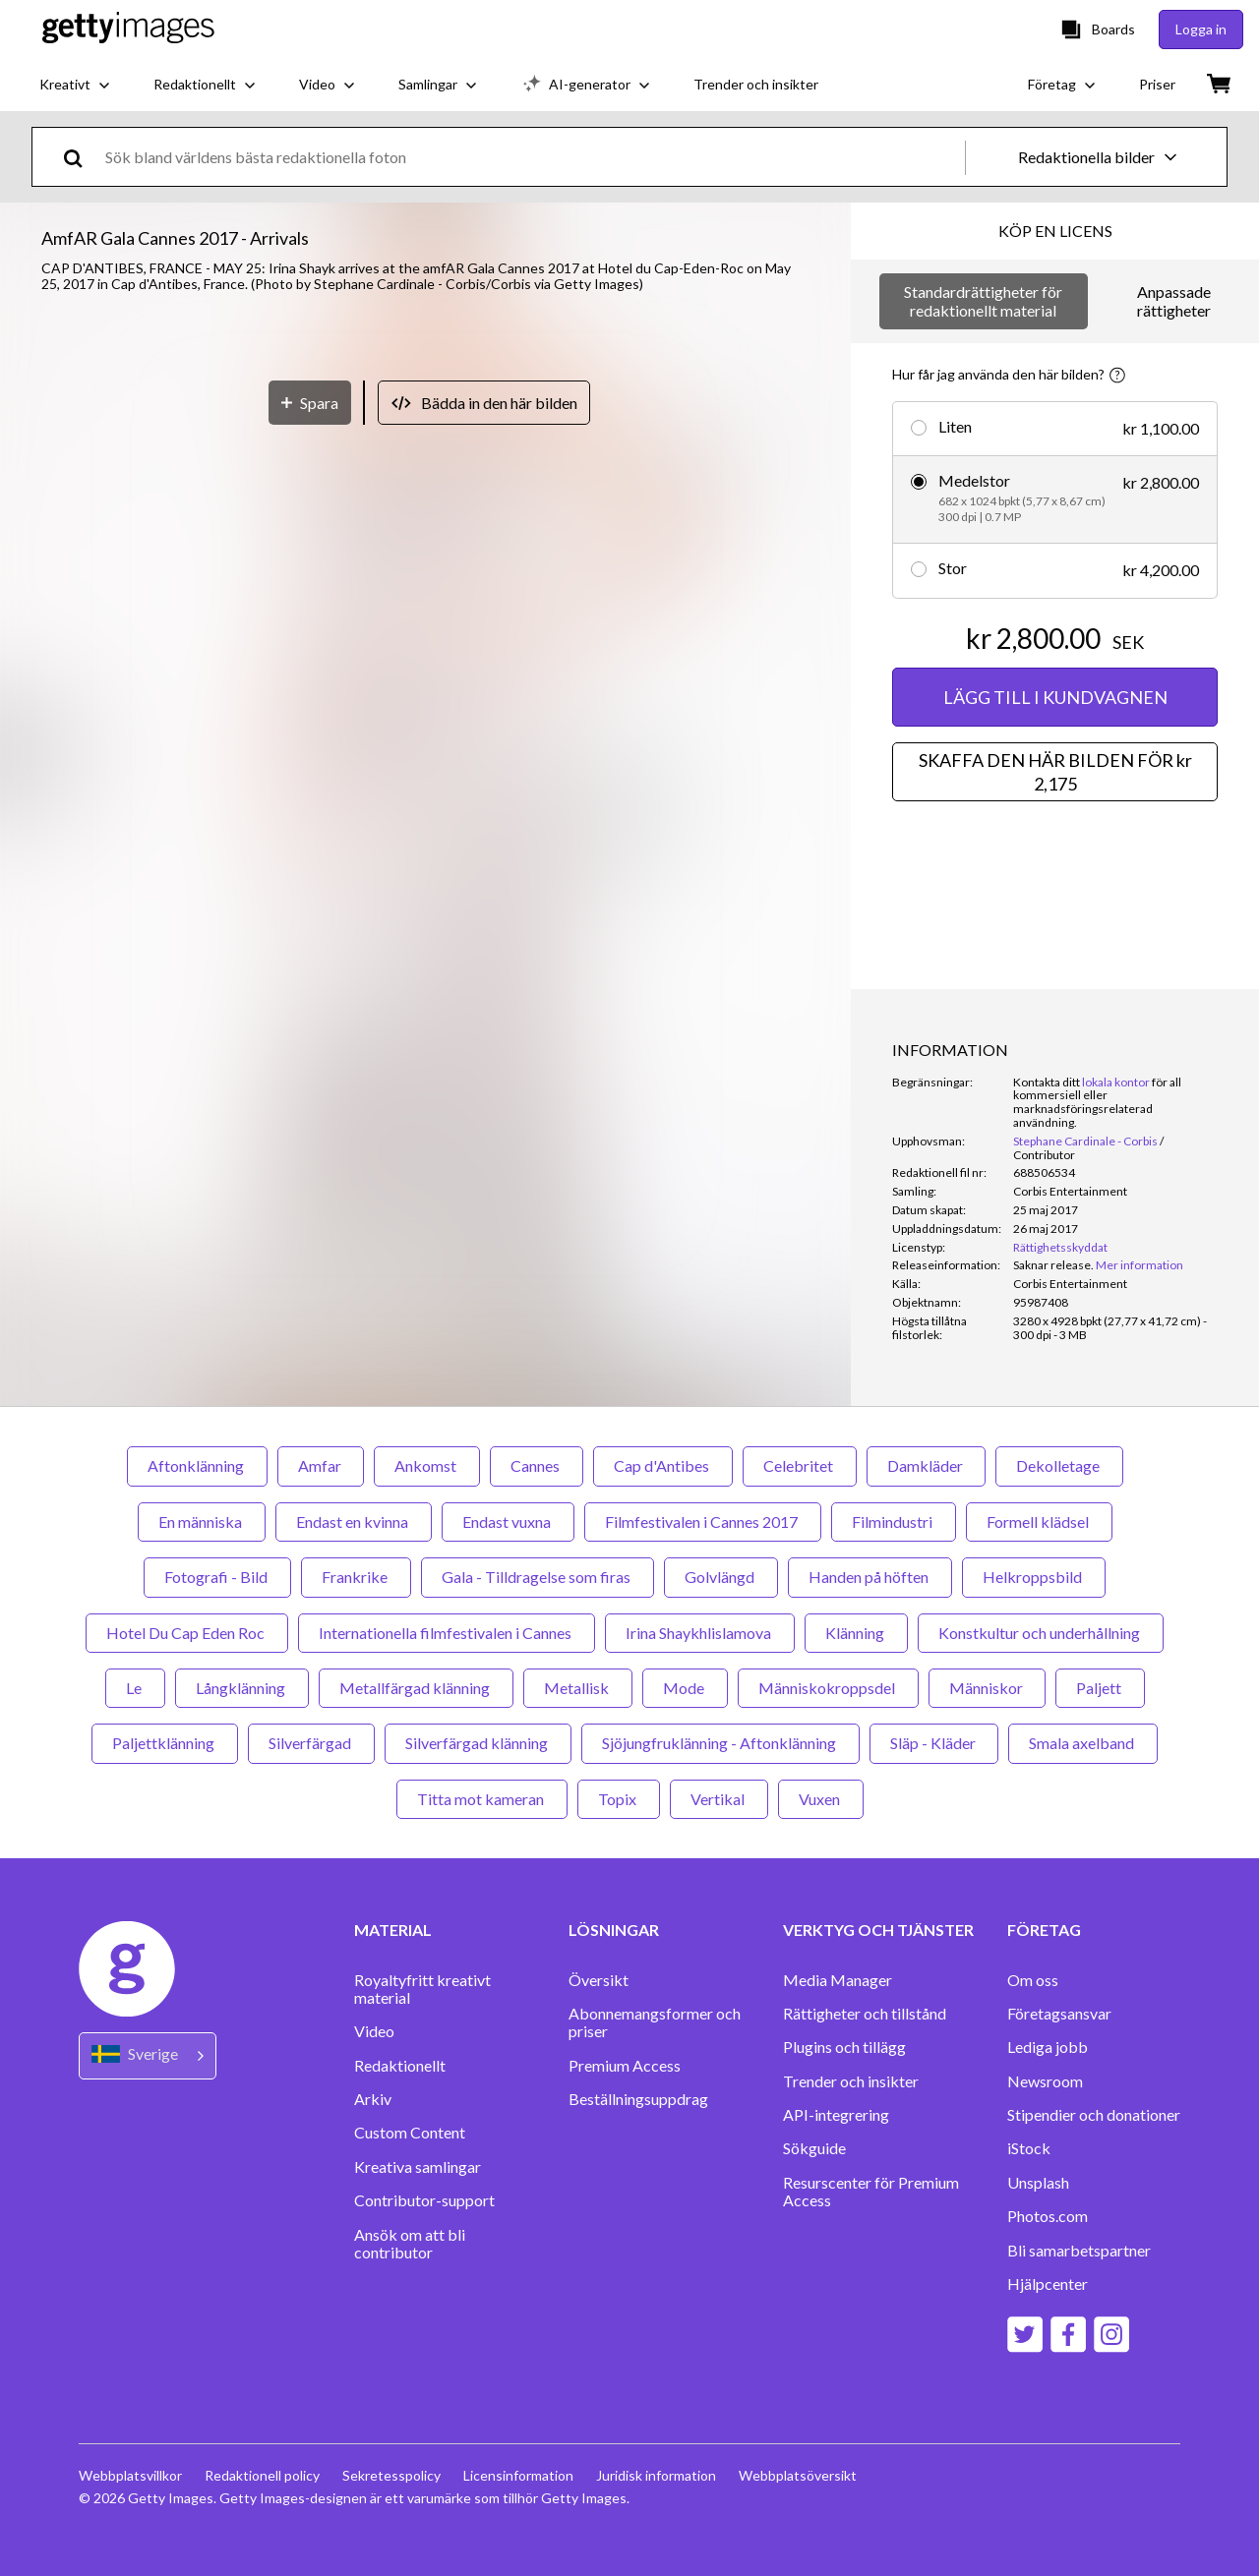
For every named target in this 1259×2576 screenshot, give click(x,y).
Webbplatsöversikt (803, 2475)
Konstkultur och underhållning (1040, 1632)
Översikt (599, 1980)
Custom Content (409, 2132)
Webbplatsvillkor (130, 2475)
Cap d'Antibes (663, 1465)
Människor (987, 1687)
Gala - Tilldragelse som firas (537, 1576)
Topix (618, 1798)
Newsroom (1045, 2081)
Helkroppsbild (1034, 1576)
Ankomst (426, 1465)
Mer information (1139, 1265)
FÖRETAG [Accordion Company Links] (1044, 1930)
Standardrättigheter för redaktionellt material (983, 300)
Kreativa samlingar (417, 2167)
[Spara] (310, 1143)
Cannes (536, 1465)
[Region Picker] (147, 2055)
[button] (426, 708)
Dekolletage (1059, 1465)
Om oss (1032, 1980)
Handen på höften (870, 1576)
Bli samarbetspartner (1079, 2250)
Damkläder (926, 1465)
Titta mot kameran (482, 1798)
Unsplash (1038, 2183)
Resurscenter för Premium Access (871, 2191)
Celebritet (799, 1465)
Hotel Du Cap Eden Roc (187, 1632)
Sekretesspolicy (393, 2475)
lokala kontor (1116, 1082)
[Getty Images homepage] (128, 29)
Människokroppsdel (828, 1687)
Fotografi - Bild (217, 1576)
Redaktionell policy (263, 2475)
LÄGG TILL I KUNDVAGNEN (1055, 697)
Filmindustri (893, 1521)
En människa (201, 1521)
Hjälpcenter (1047, 2284)
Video (374, 2031)
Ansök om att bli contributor (409, 2243)
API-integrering (836, 2115)
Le (135, 1687)
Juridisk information (660, 2475)
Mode (685, 1687)
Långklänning (242, 1687)
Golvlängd (721, 1576)
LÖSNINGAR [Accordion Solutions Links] (614, 1930)
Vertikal (719, 1798)
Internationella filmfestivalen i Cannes (446, 1632)
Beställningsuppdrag (638, 2099)
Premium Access (625, 2066)
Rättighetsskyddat (1060, 1247)
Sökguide (814, 2148)
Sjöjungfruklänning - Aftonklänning (720, 1742)
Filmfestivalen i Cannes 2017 (703, 1521)
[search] (81, 157)
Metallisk (578, 1687)
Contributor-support (424, 2200)
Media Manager (837, 1980)
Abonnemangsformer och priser (655, 2022)
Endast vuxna (508, 1521)
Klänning (856, 1632)
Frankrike (356, 1576)
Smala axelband (1083, 1742)
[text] (531, 157)
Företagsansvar (1059, 2013)
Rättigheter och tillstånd (864, 2013)
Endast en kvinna (353, 1521)
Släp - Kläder (934, 1742)
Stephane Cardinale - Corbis (1085, 1141)
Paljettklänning (164, 1742)
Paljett (1100, 1687)
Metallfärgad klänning (416, 1687)
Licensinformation (521, 2475)
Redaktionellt (400, 2066)
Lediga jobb (1047, 2047)
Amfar (320, 1465)
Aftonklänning (197, 1465)
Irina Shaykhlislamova (700, 1632)
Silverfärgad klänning (478, 1742)
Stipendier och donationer (1093, 2115)
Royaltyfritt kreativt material (422, 1989)
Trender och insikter (851, 2081)
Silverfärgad (311, 1742)
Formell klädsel (1039, 1521)
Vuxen (821, 1798)
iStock (1028, 2148)
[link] (1053, 1265)
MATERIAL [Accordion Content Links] (393, 1930)
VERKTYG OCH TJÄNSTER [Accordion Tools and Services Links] (878, 1930)
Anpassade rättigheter (1174, 300)
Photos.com (1047, 2216)
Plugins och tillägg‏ (844, 2047)
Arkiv (372, 2099)
